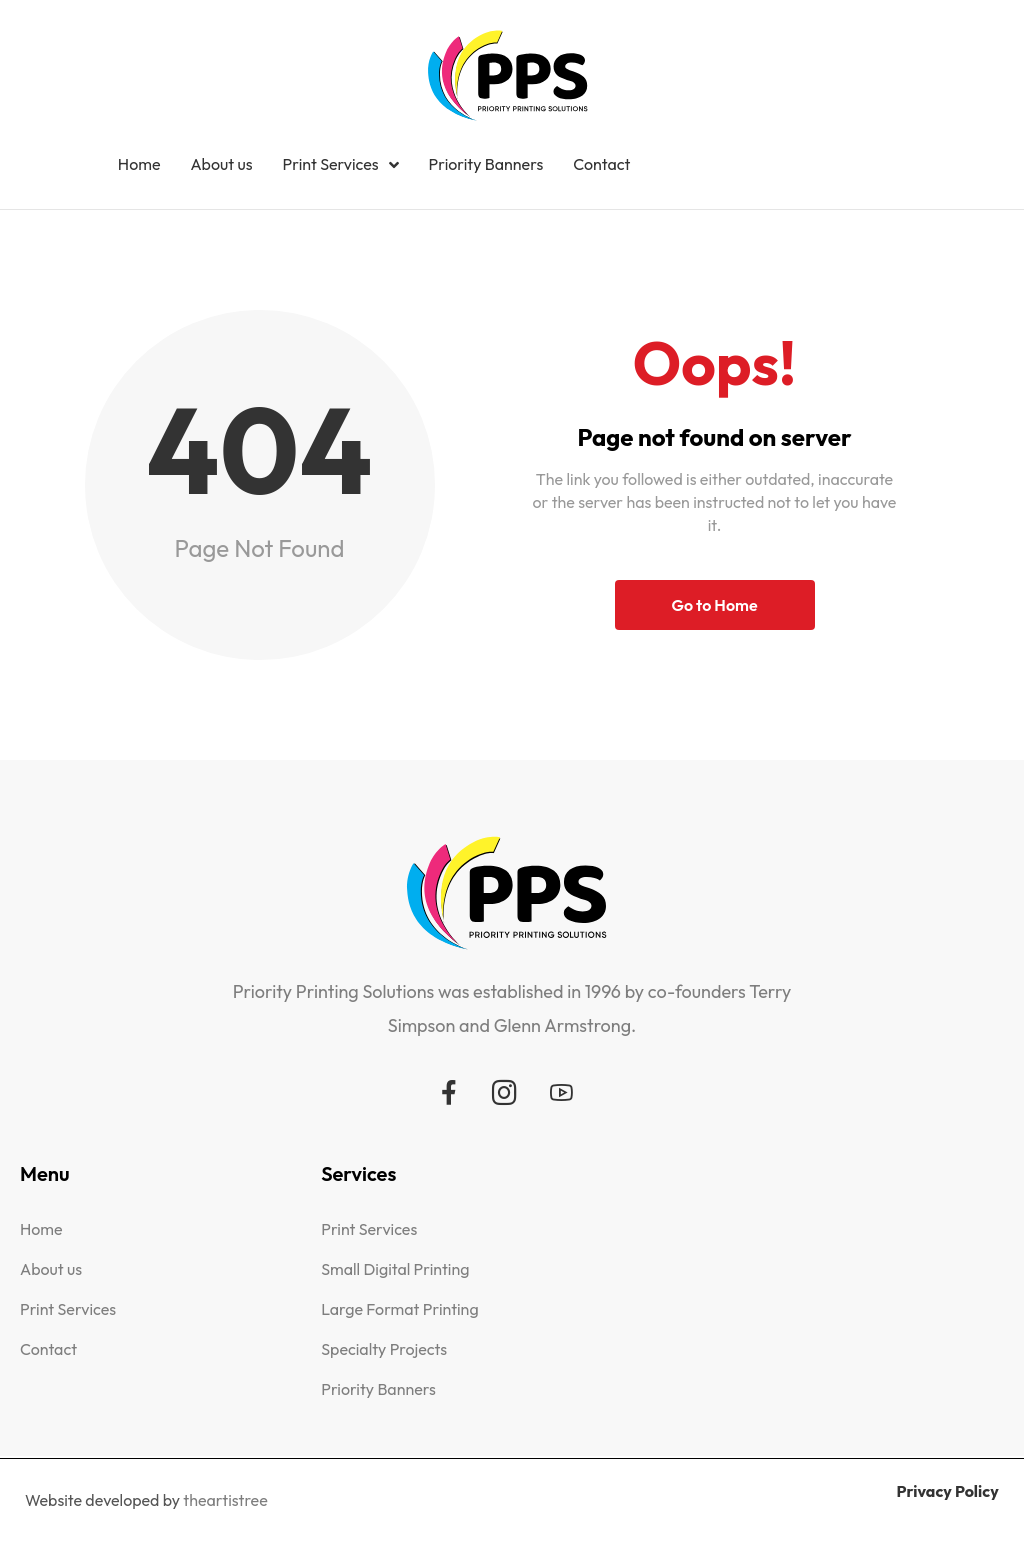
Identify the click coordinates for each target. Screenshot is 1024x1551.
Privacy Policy (947, 1491)
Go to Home (714, 605)
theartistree (225, 1500)
